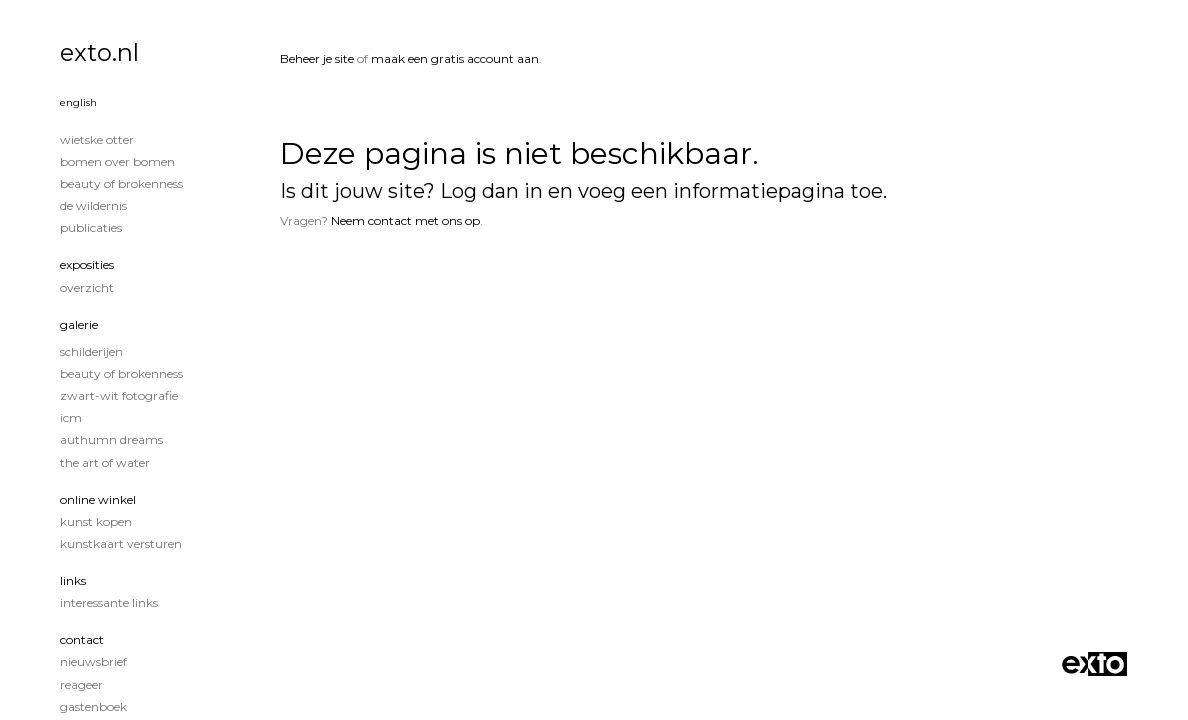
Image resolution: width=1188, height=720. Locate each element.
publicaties (91, 227)
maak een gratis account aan (455, 58)
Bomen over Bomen (117, 161)
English (78, 102)
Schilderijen (91, 351)
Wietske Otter (97, 139)
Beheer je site (317, 58)
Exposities (87, 264)
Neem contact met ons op (405, 220)
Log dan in (491, 191)
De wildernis (93, 205)
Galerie (79, 324)
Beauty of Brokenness (121, 183)
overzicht (87, 287)
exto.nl (99, 52)
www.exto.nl (465, 287)
